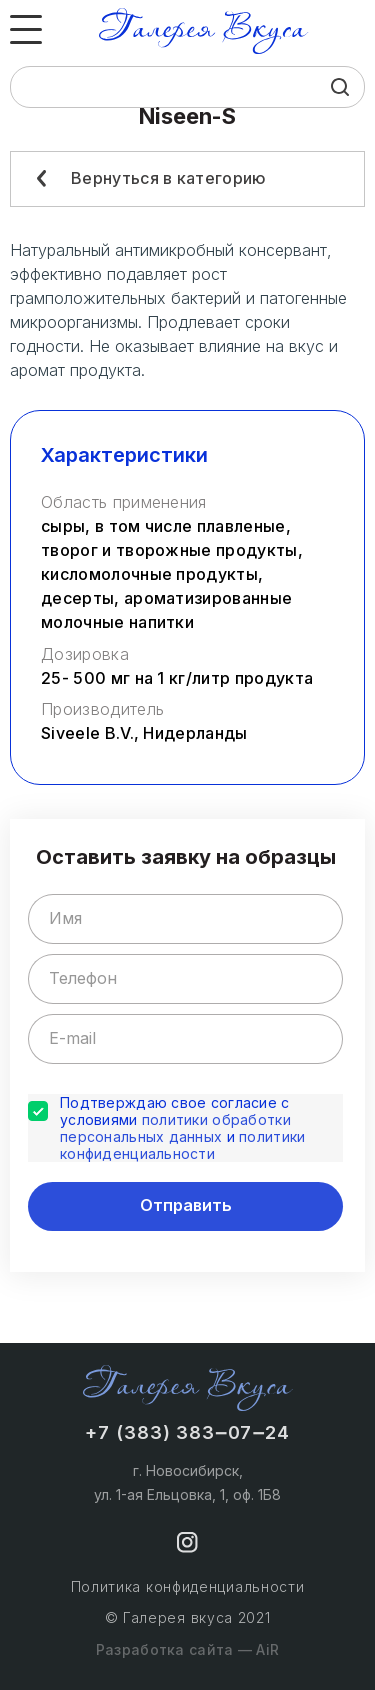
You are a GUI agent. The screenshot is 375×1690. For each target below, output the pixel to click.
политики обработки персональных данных (175, 1128)
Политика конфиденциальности (188, 1586)
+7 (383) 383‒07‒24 (187, 1432)
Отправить (186, 1205)
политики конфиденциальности (182, 1145)
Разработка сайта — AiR (187, 1649)
